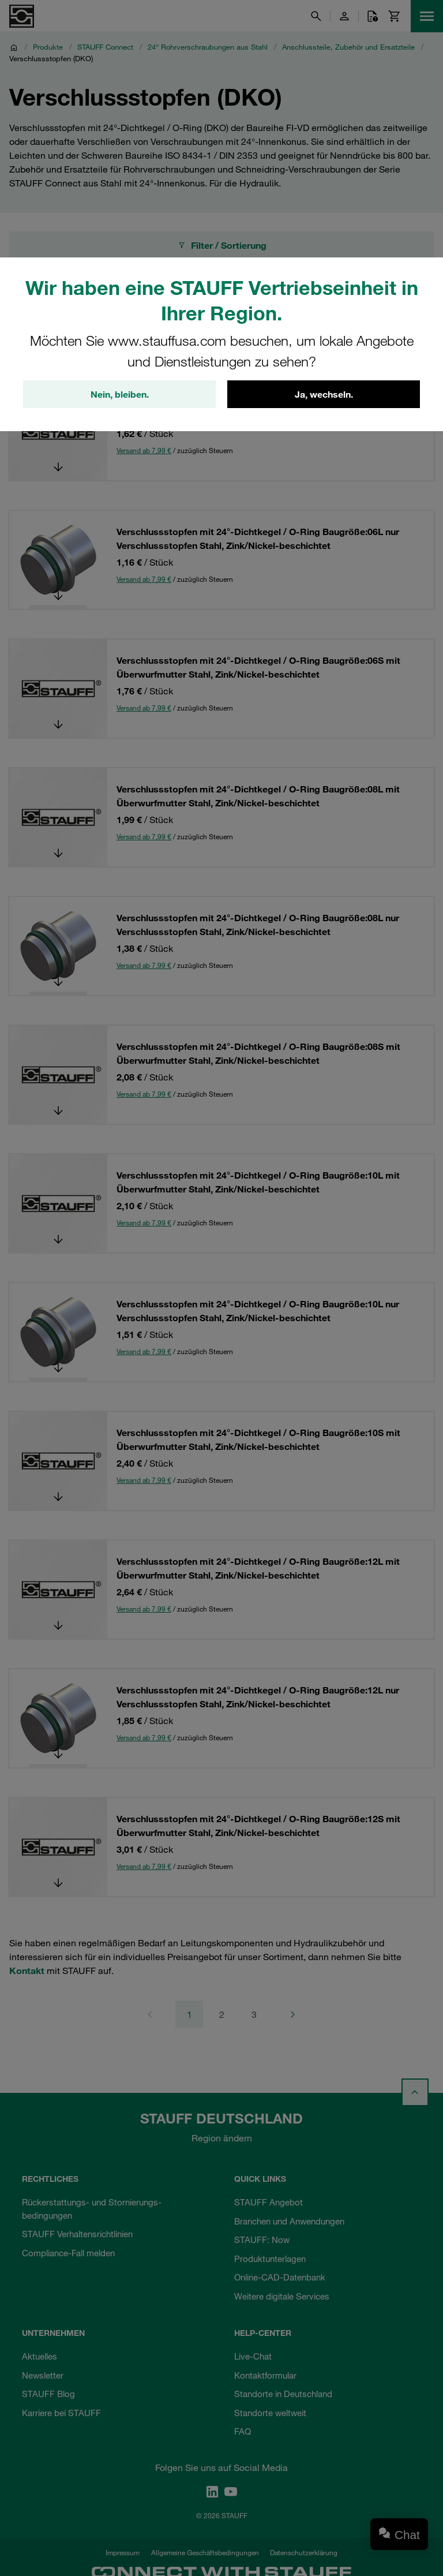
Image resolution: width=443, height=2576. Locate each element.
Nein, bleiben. (120, 394)
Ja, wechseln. (324, 394)
